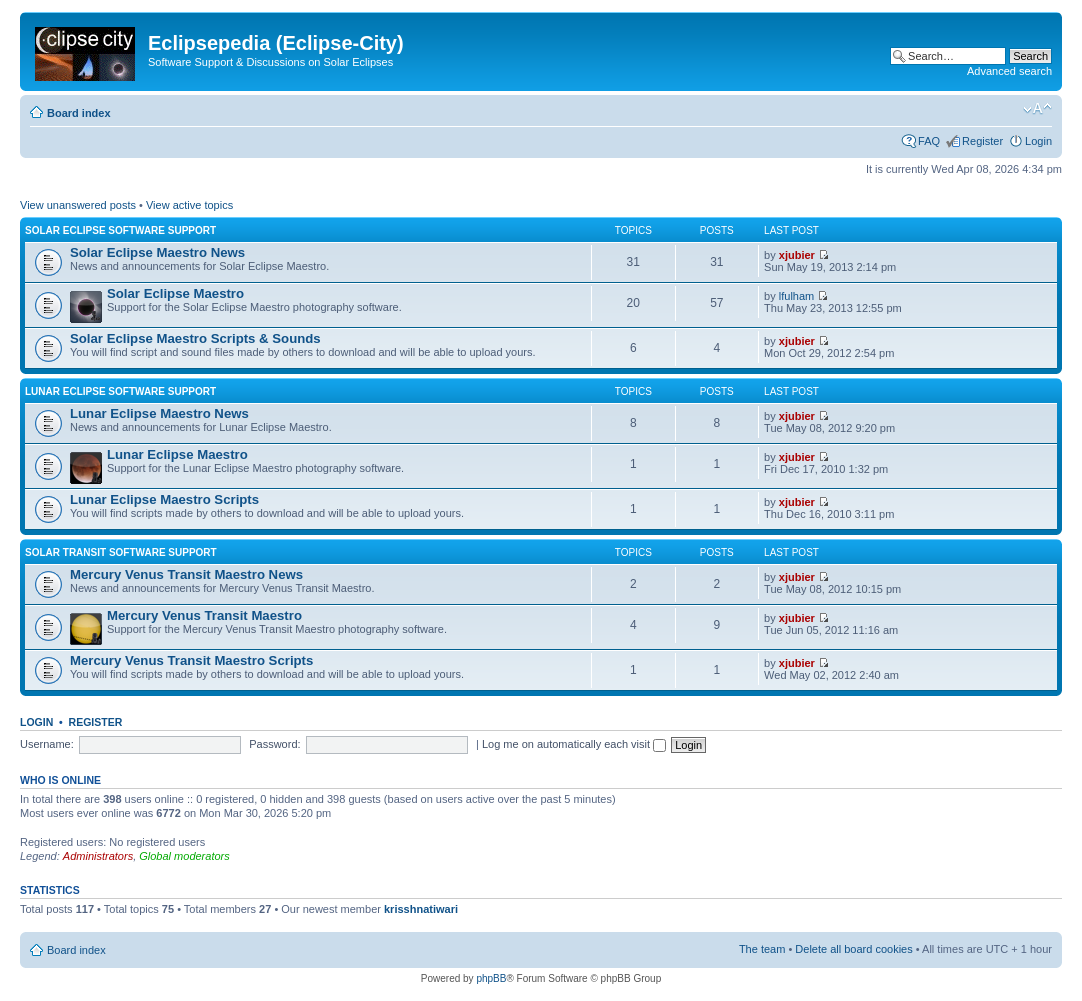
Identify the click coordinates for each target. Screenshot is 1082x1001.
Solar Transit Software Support (121, 552)
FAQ (929, 141)
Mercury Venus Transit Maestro (204, 615)
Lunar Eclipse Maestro (177, 454)
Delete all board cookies (853, 949)
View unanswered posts (78, 205)
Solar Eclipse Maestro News (157, 252)
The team (762, 949)
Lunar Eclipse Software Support (120, 391)
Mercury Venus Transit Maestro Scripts (191, 660)
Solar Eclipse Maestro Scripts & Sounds (195, 338)
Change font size (1037, 109)
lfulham (796, 296)
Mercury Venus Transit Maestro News (186, 574)
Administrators (98, 856)
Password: (274, 744)
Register (982, 141)
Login (1038, 141)
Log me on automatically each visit (574, 744)
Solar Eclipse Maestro (175, 293)
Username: (47, 744)
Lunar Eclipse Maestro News (159, 413)
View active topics (189, 205)
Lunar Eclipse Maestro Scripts (164, 499)
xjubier (797, 255)
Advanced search (1009, 71)
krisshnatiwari (421, 909)
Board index (79, 113)
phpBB (491, 978)
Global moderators (184, 856)
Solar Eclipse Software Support (120, 230)
